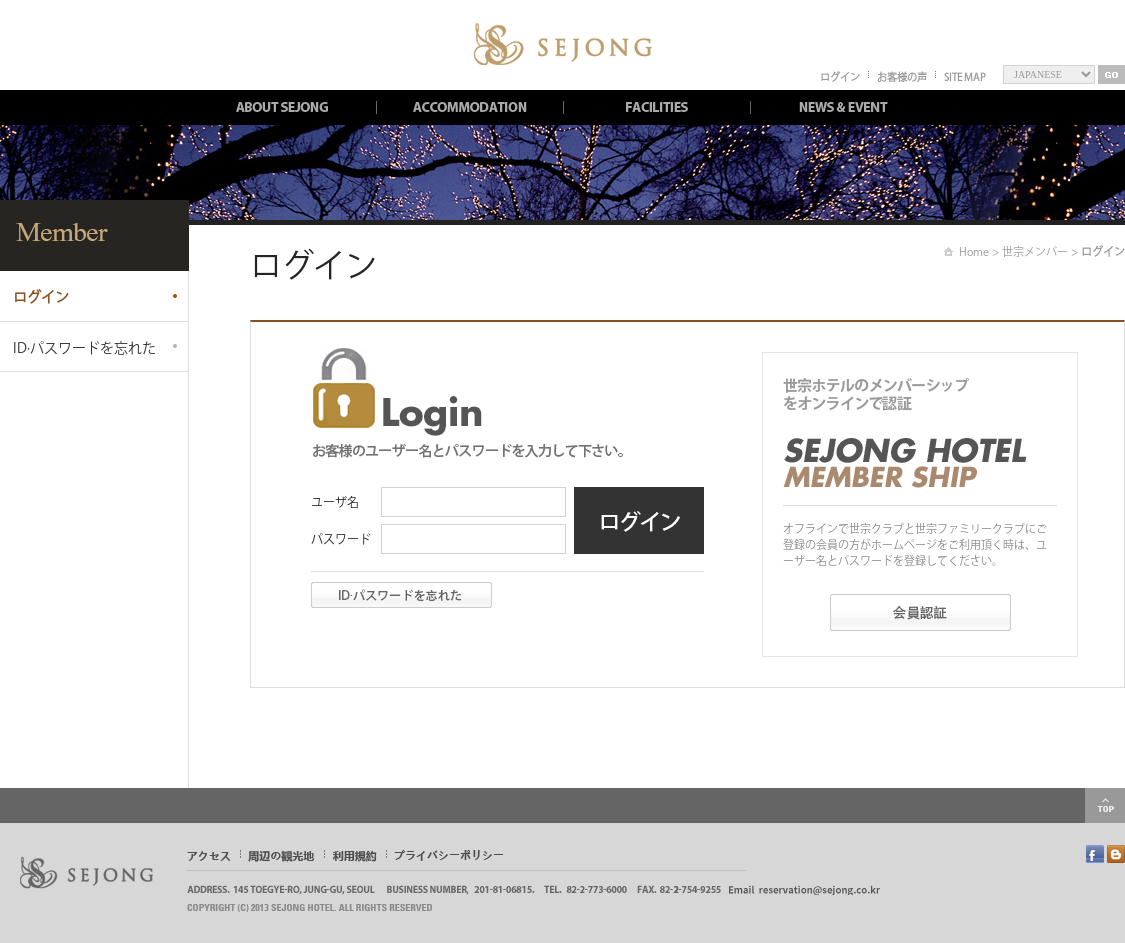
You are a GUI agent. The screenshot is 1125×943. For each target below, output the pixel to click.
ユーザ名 (335, 502)
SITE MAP (965, 77)
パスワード (341, 539)
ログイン (840, 77)
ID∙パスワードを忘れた (84, 348)
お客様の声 (902, 77)
